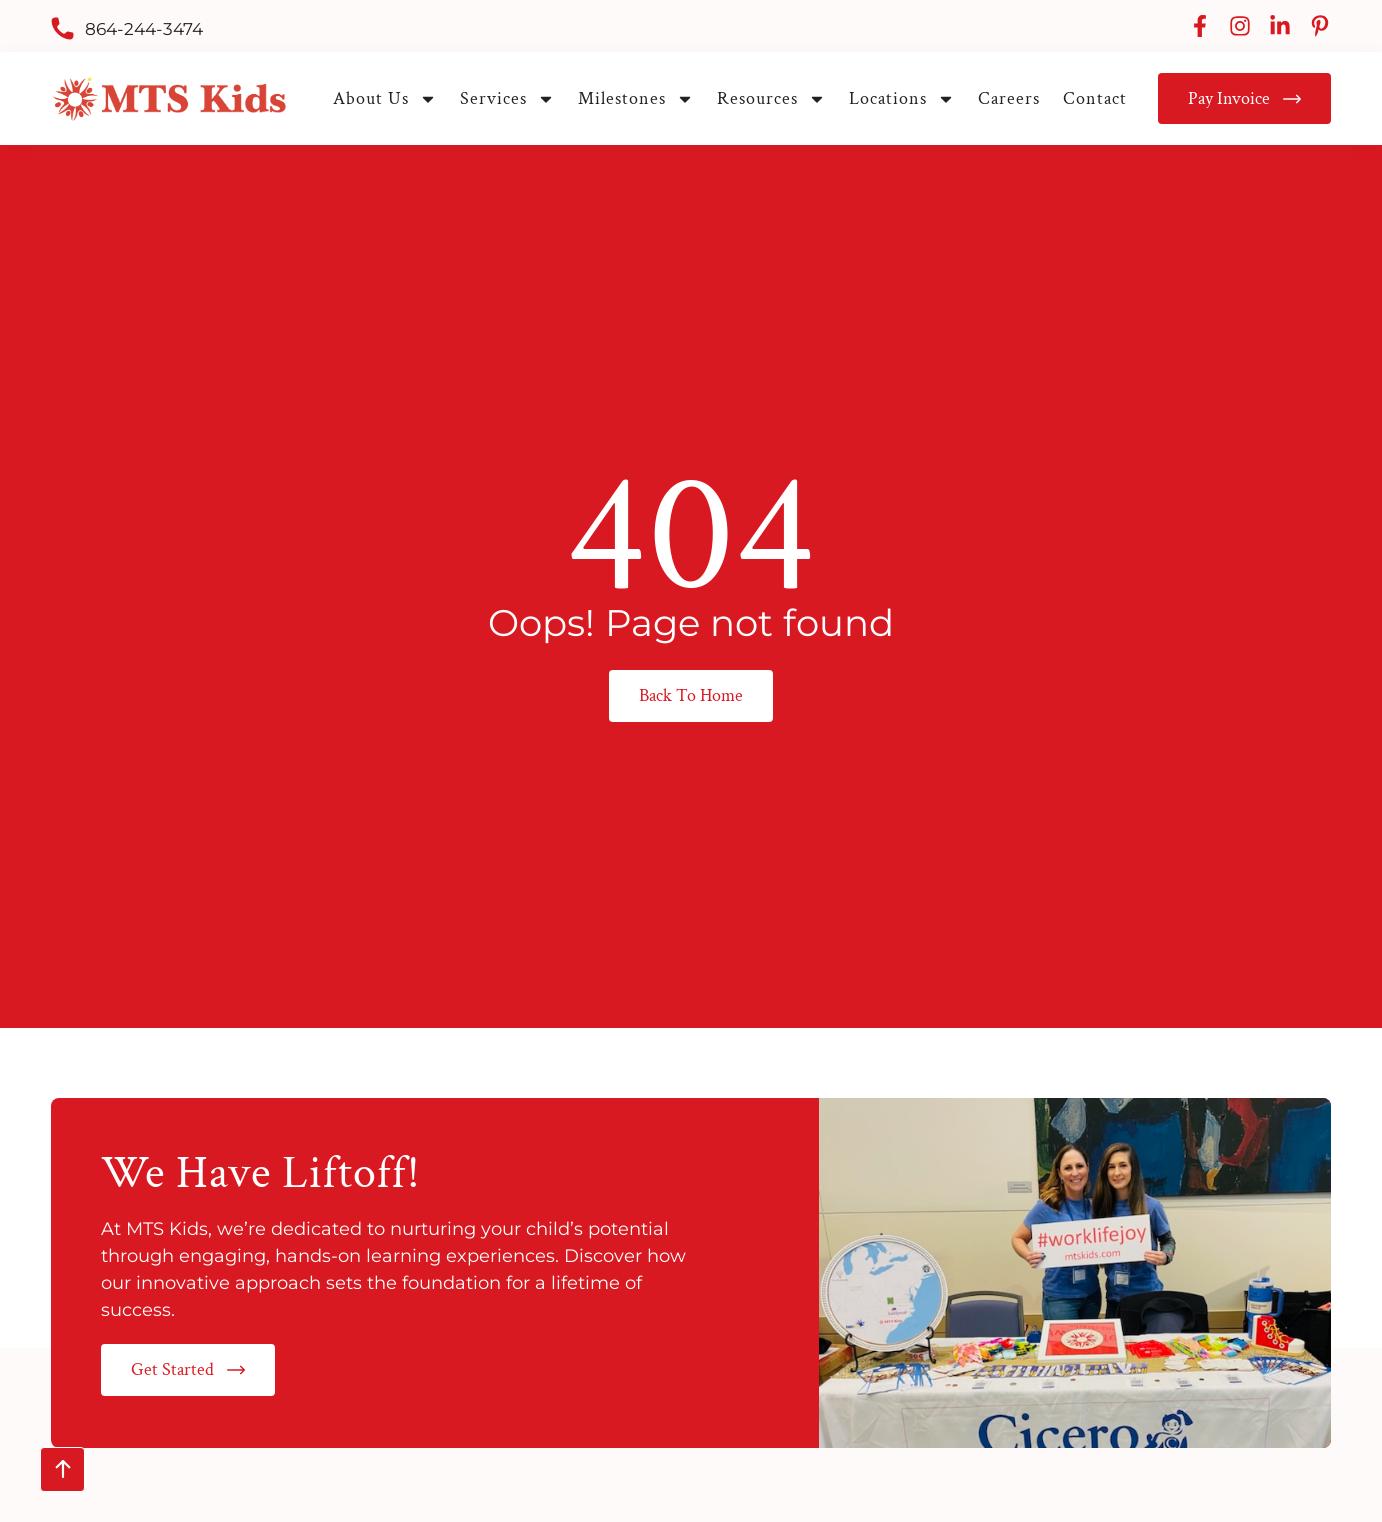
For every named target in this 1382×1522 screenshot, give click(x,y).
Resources (771, 98)
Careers (1009, 98)
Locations (902, 98)
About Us (385, 98)
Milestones (636, 98)
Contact (1095, 98)
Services (507, 98)
